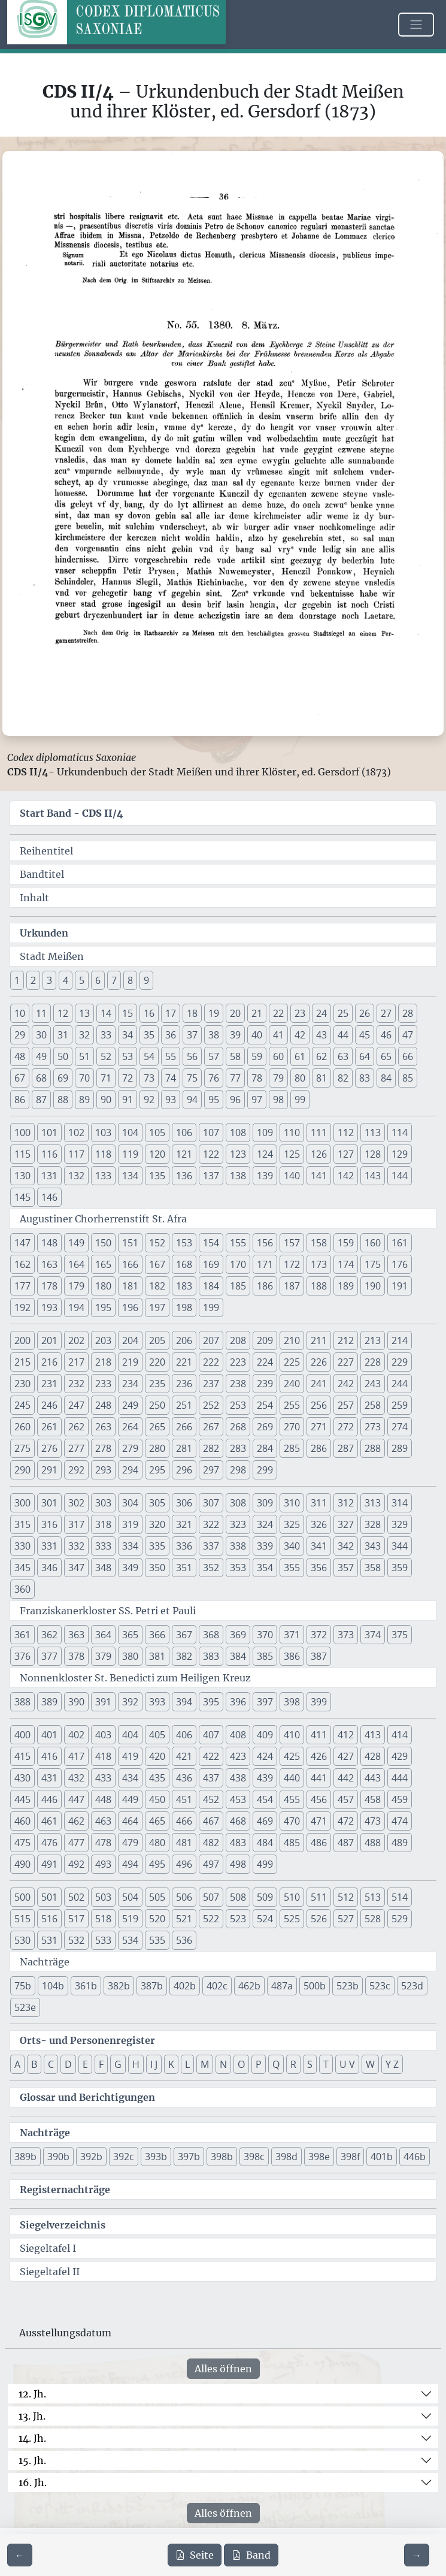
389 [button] (49, 1701)
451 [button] (184, 1799)
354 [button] (265, 1567)
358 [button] (373, 1567)
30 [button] (41, 1034)
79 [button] (278, 1078)
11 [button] (41, 1013)
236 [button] (184, 1383)
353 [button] (238, 1567)
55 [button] (170, 1056)
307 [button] (211, 1502)
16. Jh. (33, 2483)
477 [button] (76, 1842)
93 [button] (170, 1099)
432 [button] (76, 1777)
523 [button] (238, 1918)
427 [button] (346, 1756)
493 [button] (103, 1864)
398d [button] (286, 2156)
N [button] (223, 2064)
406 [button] (184, 1734)
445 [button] (22, 1799)
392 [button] (130, 1701)
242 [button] (346, 1383)
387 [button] (319, 1656)
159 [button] (346, 1242)
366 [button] (157, 1634)
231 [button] (49, 1383)
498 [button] (238, 1864)
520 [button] (157, 1918)
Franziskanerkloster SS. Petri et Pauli (108, 1611)
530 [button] (22, 1940)
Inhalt (34, 898)
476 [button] (49, 1842)
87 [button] (41, 1099)
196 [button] (130, 1307)
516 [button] (49, 1918)
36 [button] (170, 1034)
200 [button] (22, 1340)
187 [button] (292, 1285)
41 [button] (278, 1034)
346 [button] (49, 1567)
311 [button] (319, 1502)
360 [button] (22, 1589)
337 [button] (211, 1546)
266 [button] (184, 1426)
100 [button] (22, 1132)
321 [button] (184, 1524)
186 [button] (265, 1285)
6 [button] (98, 980)
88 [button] (62, 1099)
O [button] (241, 2064)
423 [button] (238, 1756)
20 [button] (235, 1013)
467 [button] (211, 1821)
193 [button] (49, 1307)
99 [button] (300, 1099)
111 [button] (319, 1132)
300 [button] (22, 1502)
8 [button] (130, 980)
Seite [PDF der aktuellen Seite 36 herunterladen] (194, 2555)
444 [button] (400, 1777)
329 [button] (400, 1524)
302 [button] (76, 1502)
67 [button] (19, 1078)
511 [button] (319, 1897)
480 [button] (157, 1842)
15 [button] (127, 1013)
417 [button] (76, 1756)
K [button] (171, 2064)
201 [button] (49, 1340)
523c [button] (379, 1985)
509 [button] (265, 1897)
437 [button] (211, 1777)
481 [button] (184, 1842)
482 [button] (211, 1842)
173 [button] (319, 1264)
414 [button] (400, 1734)
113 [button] (373, 1132)
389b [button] (25, 2156)
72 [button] (127, 1078)
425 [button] (292, 1756)
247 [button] (76, 1405)
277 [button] (76, 1448)
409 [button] (265, 1734)
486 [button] (319, 1842)
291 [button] (49, 1469)
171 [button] (265, 1264)
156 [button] (265, 1242)
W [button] (370, 2064)
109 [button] (265, 1132)
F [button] (101, 2064)
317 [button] (76, 1524)
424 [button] (265, 1756)
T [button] (326, 2064)
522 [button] (211, 1918)
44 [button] (343, 1034)
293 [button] (103, 1469)
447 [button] (76, 1799)
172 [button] (292, 1264)
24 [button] (321, 1013)
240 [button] (292, 1383)
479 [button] (130, 1842)
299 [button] (265, 1469)
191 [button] (400, 1285)
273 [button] (373, 1426)
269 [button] (265, 1426)
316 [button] (49, 1524)
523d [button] (412, 1985)
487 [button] (346, 1842)
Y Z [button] (392, 2064)
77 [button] (235, 1078)
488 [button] (373, 1842)
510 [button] (292, 1897)
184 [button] (211, 1285)
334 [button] (130, 1546)
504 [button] (130, 1897)
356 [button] (319, 1567)
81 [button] (321, 1078)
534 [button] (130, 1940)
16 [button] (149, 1013)
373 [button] (346, 1634)
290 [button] (22, 1469)
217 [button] (76, 1362)
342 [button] (346, 1546)
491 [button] (49, 1864)
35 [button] (149, 1034)
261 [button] (49, 1426)
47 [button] (407, 1034)
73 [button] (149, 1078)
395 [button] (211, 1701)
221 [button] (184, 1362)
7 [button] (114, 980)
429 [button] (400, 1756)
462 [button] (76, 1821)
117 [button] (76, 1154)
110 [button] (292, 1132)
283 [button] (238, 1448)
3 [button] (49, 980)
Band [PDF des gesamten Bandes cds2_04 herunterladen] (251, 2555)
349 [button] (130, 1567)
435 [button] (157, 1777)
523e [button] (25, 2007)
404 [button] (130, 1734)
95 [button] (213, 1099)
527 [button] (346, 1918)
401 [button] (49, 1734)
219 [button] (130, 1362)
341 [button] (319, 1546)
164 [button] (76, 1264)
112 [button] (346, 1132)
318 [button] (103, 1524)
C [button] (51, 2064)
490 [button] (22, 1864)
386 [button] (292, 1656)
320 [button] (157, 1524)
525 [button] (292, 1918)
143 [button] (373, 1175)
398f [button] (350, 2156)
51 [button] (84, 1056)
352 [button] (211, 1567)
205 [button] (157, 1340)
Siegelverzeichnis (62, 2225)
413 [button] (373, 1734)
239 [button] (265, 1383)
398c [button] (254, 2156)
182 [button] (157, 1285)
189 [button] (346, 1285)
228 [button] (373, 1362)
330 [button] (22, 1546)
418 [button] (103, 1756)
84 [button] (386, 1078)
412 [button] (346, 1734)
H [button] (135, 2064)
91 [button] (127, 1099)
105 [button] (157, 1132)
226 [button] (319, 1362)
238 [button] (238, 1383)
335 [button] (157, 1546)
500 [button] (22, 1897)
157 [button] (292, 1242)
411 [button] (319, 1734)
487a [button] (282, 1985)
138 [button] (238, 1175)
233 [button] (103, 1383)
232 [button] (76, 1383)
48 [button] (19, 1056)
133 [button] (103, 1175)
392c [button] (123, 2156)
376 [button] (22, 1656)
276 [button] (49, 1448)
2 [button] (33, 980)
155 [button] (238, 1242)
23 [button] (300, 1013)
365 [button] (130, 1634)
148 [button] (49, 1242)
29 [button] (19, 1034)
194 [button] (76, 1307)
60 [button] (278, 1056)
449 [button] (130, 1799)
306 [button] (184, 1502)
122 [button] (211, 1154)
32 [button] (84, 1034)
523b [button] (347, 1985)
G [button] (118, 2064)
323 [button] (238, 1524)
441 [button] (319, 1777)
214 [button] (400, 1340)
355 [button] (292, 1567)
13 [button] (84, 1013)
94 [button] (192, 1099)
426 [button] (319, 1756)
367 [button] (184, 1634)
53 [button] (127, 1056)
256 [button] (319, 1405)
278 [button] (103, 1448)
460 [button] (22, 1821)
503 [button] (103, 1897)
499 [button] (265, 1864)
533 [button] (103, 1940)
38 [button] (213, 1034)
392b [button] (91, 2156)
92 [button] (149, 1099)
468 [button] (238, 1821)
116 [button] (49, 1154)
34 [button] (127, 1034)
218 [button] (103, 1362)
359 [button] (400, 1567)
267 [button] (211, 1426)
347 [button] (76, 1567)
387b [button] (152, 1985)
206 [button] (184, 1340)
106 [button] (184, 1132)
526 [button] (319, 1918)
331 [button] (49, 1546)
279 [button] (130, 1448)
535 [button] (157, 1940)
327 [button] (346, 1524)
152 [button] (157, 1242)
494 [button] (130, 1864)
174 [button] (346, 1264)
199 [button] (211, 1307)
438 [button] (238, 1777)
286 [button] (319, 1448)
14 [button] (106, 1013)
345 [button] (22, 1567)
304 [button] (130, 1502)
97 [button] (256, 1099)
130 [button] (22, 1175)
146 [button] (49, 1197)
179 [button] (76, 1285)
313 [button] (373, 1502)
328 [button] (373, 1524)
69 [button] (62, 1078)
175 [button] (373, 1264)
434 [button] (130, 1777)
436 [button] (184, 1777)
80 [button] (300, 1078)
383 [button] (211, 1656)
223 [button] (238, 1362)
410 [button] (292, 1734)
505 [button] (157, 1897)
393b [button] (156, 2156)
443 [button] (373, 1777)
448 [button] (103, 1799)
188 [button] (319, 1285)
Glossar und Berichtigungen (87, 2097)
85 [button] (407, 1078)
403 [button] (103, 1734)
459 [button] (400, 1799)
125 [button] (292, 1154)
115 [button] (22, 1154)
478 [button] (103, 1842)
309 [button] (265, 1502)
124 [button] (265, 1154)
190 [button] (373, 1285)
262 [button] (76, 1426)
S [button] (309, 2064)
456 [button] (319, 1799)
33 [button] (106, 1034)
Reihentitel (46, 851)
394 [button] (184, 1701)
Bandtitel (42, 874)
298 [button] (238, 1469)
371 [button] (292, 1634)
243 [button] (373, 1383)
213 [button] (373, 1340)
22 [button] (278, 1013)
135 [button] (157, 1175)
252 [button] (211, 1405)
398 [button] (292, 1701)
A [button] (17, 2064)
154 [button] (211, 1242)
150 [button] (103, 1242)
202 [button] (76, 1340)
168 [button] (184, 1264)
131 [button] (49, 1175)
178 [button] (49, 1285)
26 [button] (364, 1013)
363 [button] (76, 1634)
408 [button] (238, 1734)
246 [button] (49, 1405)
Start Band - (71, 813)
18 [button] (192, 1013)
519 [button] (130, 1918)
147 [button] (22, 1242)
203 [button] (103, 1340)
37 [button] (192, 1034)
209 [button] (265, 1340)
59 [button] (256, 1056)
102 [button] (76, 1132)
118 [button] (103, 1154)
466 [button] (184, 1821)
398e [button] (319, 2156)
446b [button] (414, 2156)
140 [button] (292, 1175)
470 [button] (292, 1821)
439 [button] (265, 1777)
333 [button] (103, 1546)
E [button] (85, 2064)
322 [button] (211, 1524)
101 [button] (49, 1132)
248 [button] (103, 1405)
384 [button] (238, 1656)
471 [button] (319, 1821)
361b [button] (86, 1985)
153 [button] (184, 1242)
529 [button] (400, 1918)
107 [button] (211, 1132)
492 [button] (76, 1864)
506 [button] (184, 1897)
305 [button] (157, 1502)
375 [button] (400, 1634)
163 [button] (49, 1264)
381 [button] (157, 1656)
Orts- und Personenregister (87, 2040)
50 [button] (62, 1056)
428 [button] (373, 1756)
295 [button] (157, 1469)
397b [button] (189, 2156)
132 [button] (76, 1175)
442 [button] (346, 1777)
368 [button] (211, 1634)
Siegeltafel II (50, 2272)
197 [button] (157, 1307)
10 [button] (19, 1013)
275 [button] (22, 1448)
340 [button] (292, 1546)
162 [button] (22, 1264)
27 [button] (386, 1013)
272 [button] (346, 1426)
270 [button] (292, 1426)
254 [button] (265, 1405)
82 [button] (343, 1078)
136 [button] (184, 1175)
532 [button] (76, 1940)
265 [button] (157, 1426)
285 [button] (292, 1448)
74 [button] (170, 1078)
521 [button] (184, 1918)
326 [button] (319, 1524)
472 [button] (346, 1821)
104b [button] (53, 1985)
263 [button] (103, 1426)
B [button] (34, 2064)
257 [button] (346, 1405)
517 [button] (76, 1918)
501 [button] (49, 1897)
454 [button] (265, 1799)
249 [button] (130, 1405)
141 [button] (319, 1175)
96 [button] (235, 1099)
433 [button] (103, 1777)
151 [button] (130, 1242)
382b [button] (119, 1985)
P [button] (259, 2064)
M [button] (205, 2064)
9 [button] (146, 980)
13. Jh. (32, 2416)
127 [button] (346, 1154)
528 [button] (373, 1918)
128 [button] (373, 1154)
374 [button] (373, 1634)
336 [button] (184, 1546)
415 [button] (22, 1756)
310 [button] (292, 1502)
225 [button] (292, 1362)
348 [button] (103, 1567)
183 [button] (184, 1285)
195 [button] (103, 1307)
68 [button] (41, 1078)
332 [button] (76, 1546)
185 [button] (238, 1285)
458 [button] (373, 1799)
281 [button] (184, 1448)
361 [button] (22, 1634)
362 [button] (49, 1634)
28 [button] (407, 1013)
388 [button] (22, 1701)
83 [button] (364, 1078)
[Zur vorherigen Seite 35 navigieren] (19, 2555)
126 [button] (319, 1154)
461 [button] (49, 1821)
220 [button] (157, 1362)
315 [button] (22, 1524)
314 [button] (400, 1502)
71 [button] (106, 1078)
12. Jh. (32, 2394)
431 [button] (49, 1777)
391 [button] (103, 1701)
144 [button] (400, 1175)
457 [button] (346, 1799)
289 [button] (400, 1448)
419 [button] (130, 1756)
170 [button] (238, 1264)
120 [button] (157, 1154)
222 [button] (211, 1362)
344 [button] (400, 1546)
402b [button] (185, 1985)
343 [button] (373, 1546)
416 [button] (49, 1756)
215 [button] (22, 1362)
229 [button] (400, 1362)
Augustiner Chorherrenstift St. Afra (103, 1219)
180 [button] (103, 1285)
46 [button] (386, 1034)
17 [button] (170, 1013)
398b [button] (222, 2156)
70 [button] (84, 1078)
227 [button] (346, 1362)
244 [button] (400, 1383)
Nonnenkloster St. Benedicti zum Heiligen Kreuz (135, 1678)
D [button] (68, 2064)
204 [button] (130, 1340)
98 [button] (278, 1099)
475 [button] (22, 1842)
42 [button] (300, 1034)
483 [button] (238, 1842)
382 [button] (184, 1656)
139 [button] (265, 1175)
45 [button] (364, 1034)
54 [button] (149, 1056)
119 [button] (130, 1154)
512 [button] (346, 1897)
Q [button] (276, 2064)
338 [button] (238, 1546)
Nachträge (44, 1962)
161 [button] (400, 1242)
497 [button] (211, 1864)
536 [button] (184, 1940)
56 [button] (192, 1056)
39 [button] (235, 1034)
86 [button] (19, 1099)
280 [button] (157, 1448)
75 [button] (192, 1078)
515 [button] (22, 1918)
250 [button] (157, 1405)
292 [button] (76, 1469)
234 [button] (130, 1383)
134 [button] (130, 1175)
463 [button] (103, 1821)
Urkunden (44, 933)
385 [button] (265, 1656)
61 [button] (300, 1056)
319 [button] (130, 1524)
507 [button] (211, 1897)
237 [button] (211, 1383)
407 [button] (211, 1734)
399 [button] (319, 1701)
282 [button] (211, 1448)
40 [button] (256, 1034)
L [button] (187, 2064)
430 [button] (22, 1777)
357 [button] (346, 1567)
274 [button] (400, 1426)
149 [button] (76, 1242)
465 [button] (157, 1821)
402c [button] (217, 1985)
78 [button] (256, 1078)
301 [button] (49, 1502)
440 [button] (292, 1777)
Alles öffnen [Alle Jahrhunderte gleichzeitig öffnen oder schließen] (223, 2369)
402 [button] (76, 1734)
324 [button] (265, 1524)
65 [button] (386, 1056)
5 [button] (81, 980)
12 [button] (62, 1013)
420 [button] (157, 1756)
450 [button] (157, 1799)
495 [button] (157, 1864)
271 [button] (319, 1426)
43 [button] (321, 1034)
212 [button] (346, 1340)
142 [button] (346, 1175)
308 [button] (238, 1502)
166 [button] (130, 1264)
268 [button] (238, 1426)
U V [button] (347, 2064)
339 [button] (265, 1546)
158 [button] (319, 1242)
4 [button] (65, 980)
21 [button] (256, 1013)
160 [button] (373, 1242)
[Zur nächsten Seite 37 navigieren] (416, 2555)
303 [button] (103, 1502)
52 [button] (106, 1056)
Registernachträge (65, 2190)
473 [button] (373, 1821)
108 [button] (238, 1132)
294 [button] (130, 1469)
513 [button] (373, 1897)
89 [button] (84, 1099)
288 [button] (373, 1448)
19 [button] (213, 1013)
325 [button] (292, 1524)
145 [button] (22, 1197)
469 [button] (265, 1821)
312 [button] (346, 1502)
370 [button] (265, 1634)
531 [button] (49, 1940)
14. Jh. (32, 2438)
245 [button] (22, 1405)
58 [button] (235, 1056)
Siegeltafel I (48, 2248)
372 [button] (319, 1634)
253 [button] (238, 1405)
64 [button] (364, 1056)
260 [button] (22, 1426)
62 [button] (321, 1056)
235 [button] (157, 1383)
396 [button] (238, 1701)
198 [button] (184, 1307)
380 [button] (130, 1656)
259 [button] (400, 1405)
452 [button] (211, 1799)
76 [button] (213, 1078)
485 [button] (292, 1842)
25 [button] (343, 1013)
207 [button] (211, 1340)
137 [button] (211, 1175)
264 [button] (130, 1426)
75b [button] (22, 1985)
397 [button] (265, 1701)
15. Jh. (32, 2460)
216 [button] (49, 1362)
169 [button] (211, 1264)
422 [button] (211, 1756)
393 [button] (157, 1701)
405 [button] (157, 1734)
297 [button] (211, 1469)
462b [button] (249, 1985)
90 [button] (106, 1099)
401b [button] (382, 2156)
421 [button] (184, 1756)
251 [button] (184, 1405)
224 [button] (265, 1362)
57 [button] (213, 1056)
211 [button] (319, 1340)
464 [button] (130, 1821)
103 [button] (103, 1132)
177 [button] (22, 1285)
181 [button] (130, 1285)
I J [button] (153, 2064)
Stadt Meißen (52, 956)
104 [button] (130, 1132)
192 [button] (22, 1307)
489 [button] (400, 1842)
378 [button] (76, 1656)
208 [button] (238, 1340)
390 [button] (76, 1701)
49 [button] (41, 1056)
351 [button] (184, 1567)
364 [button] (103, 1634)
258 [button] (373, 1405)
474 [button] (400, 1821)
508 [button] (238, 1897)
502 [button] (76, 1897)
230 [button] (22, 1383)
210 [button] (292, 1340)
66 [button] (407, 1056)
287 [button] (346, 1448)
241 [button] (319, 1383)
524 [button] (265, 1918)
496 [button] (184, 1864)
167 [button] (157, 1264)
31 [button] (62, 1034)
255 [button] (292, 1405)
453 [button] (238, 1799)
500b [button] (315, 1985)
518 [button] (103, 1918)
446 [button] (49, 1799)
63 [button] (343, 1056)
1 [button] (17, 980)
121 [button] (184, 1154)
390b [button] (58, 2156)
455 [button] (292, 1799)
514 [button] (400, 1897)
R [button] (293, 2064)
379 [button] (103, 1656)
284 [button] (265, 1448)
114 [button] (400, 1132)
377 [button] (49, 1656)
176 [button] (400, 1264)
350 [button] (157, 1567)
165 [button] (103, 1264)
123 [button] (238, 1154)
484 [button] (265, 1842)
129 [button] (400, 1154)
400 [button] (22, 1734)
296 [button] (184, 1469)
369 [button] (238, 1634)
